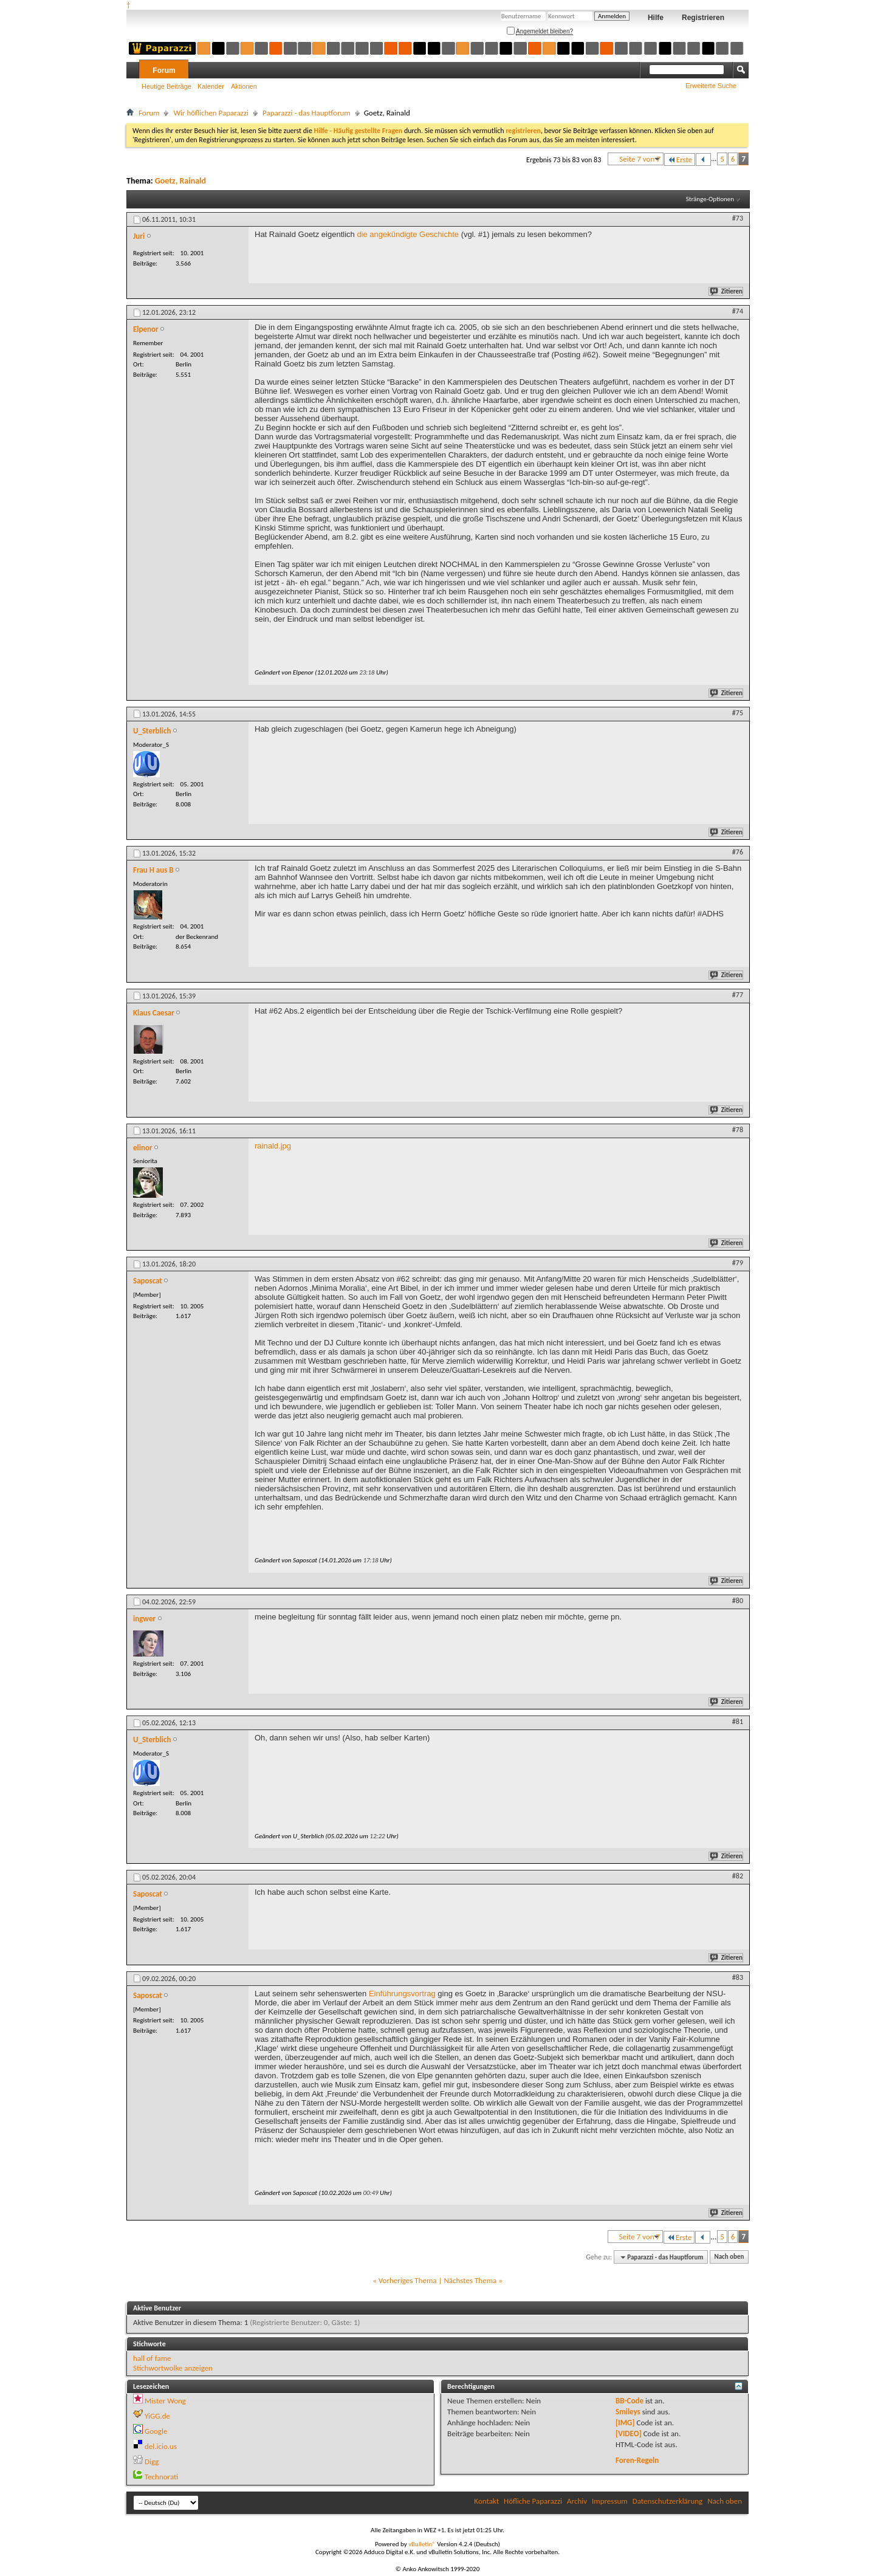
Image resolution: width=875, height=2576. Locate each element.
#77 (737, 995)
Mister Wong (165, 2400)
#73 (737, 218)
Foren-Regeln (637, 2460)
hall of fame (152, 2358)
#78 (737, 1129)
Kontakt (486, 2501)
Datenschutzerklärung (668, 2501)
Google (156, 2431)
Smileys (628, 2411)
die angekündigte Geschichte (408, 234)
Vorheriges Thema (408, 2280)
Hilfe (656, 17)
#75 (737, 713)
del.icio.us (161, 2446)
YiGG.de (157, 2415)
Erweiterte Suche (710, 85)
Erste (679, 159)
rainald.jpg (273, 1145)
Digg (152, 2461)
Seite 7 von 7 (640, 158)
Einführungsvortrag (402, 1993)
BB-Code (629, 2400)
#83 (737, 1977)
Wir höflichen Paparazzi (211, 112)
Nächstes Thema (470, 2280)
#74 (737, 311)
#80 (737, 1600)
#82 (737, 1876)
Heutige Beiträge (166, 86)
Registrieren (703, 17)
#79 (737, 1263)
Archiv (577, 2501)
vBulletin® (422, 2544)
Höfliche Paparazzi (533, 2501)
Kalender (210, 86)
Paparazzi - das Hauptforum (306, 112)
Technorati (161, 2476)
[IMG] (625, 2422)
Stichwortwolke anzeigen (173, 2367)
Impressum (610, 2501)
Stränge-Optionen (710, 199)
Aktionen (244, 86)
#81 (737, 1721)
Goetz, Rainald (180, 181)
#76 (737, 852)
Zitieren (727, 291)
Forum (164, 70)
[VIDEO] (629, 2433)
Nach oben (729, 2257)
